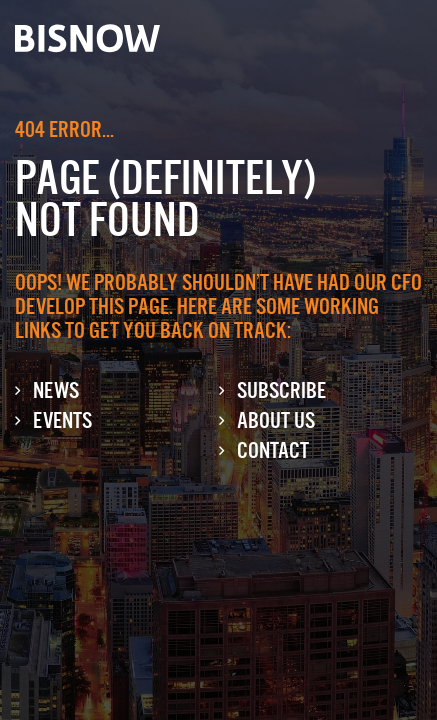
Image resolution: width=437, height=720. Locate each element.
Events (62, 420)
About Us (276, 420)
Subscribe (281, 390)
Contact (273, 450)
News (56, 390)
